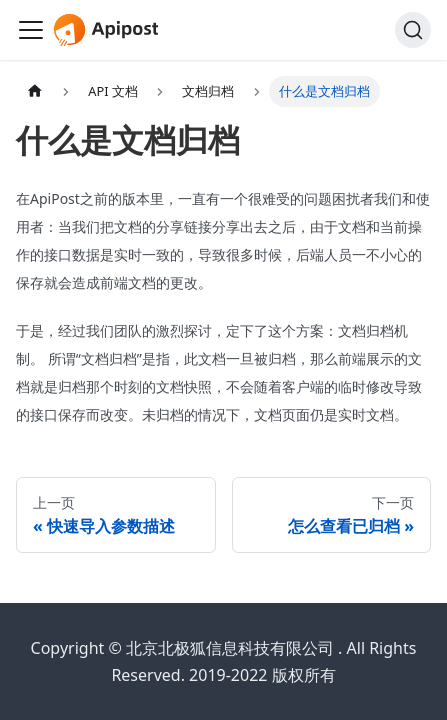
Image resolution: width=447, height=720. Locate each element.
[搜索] (413, 30)
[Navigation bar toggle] (31, 30)
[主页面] (35, 91)
